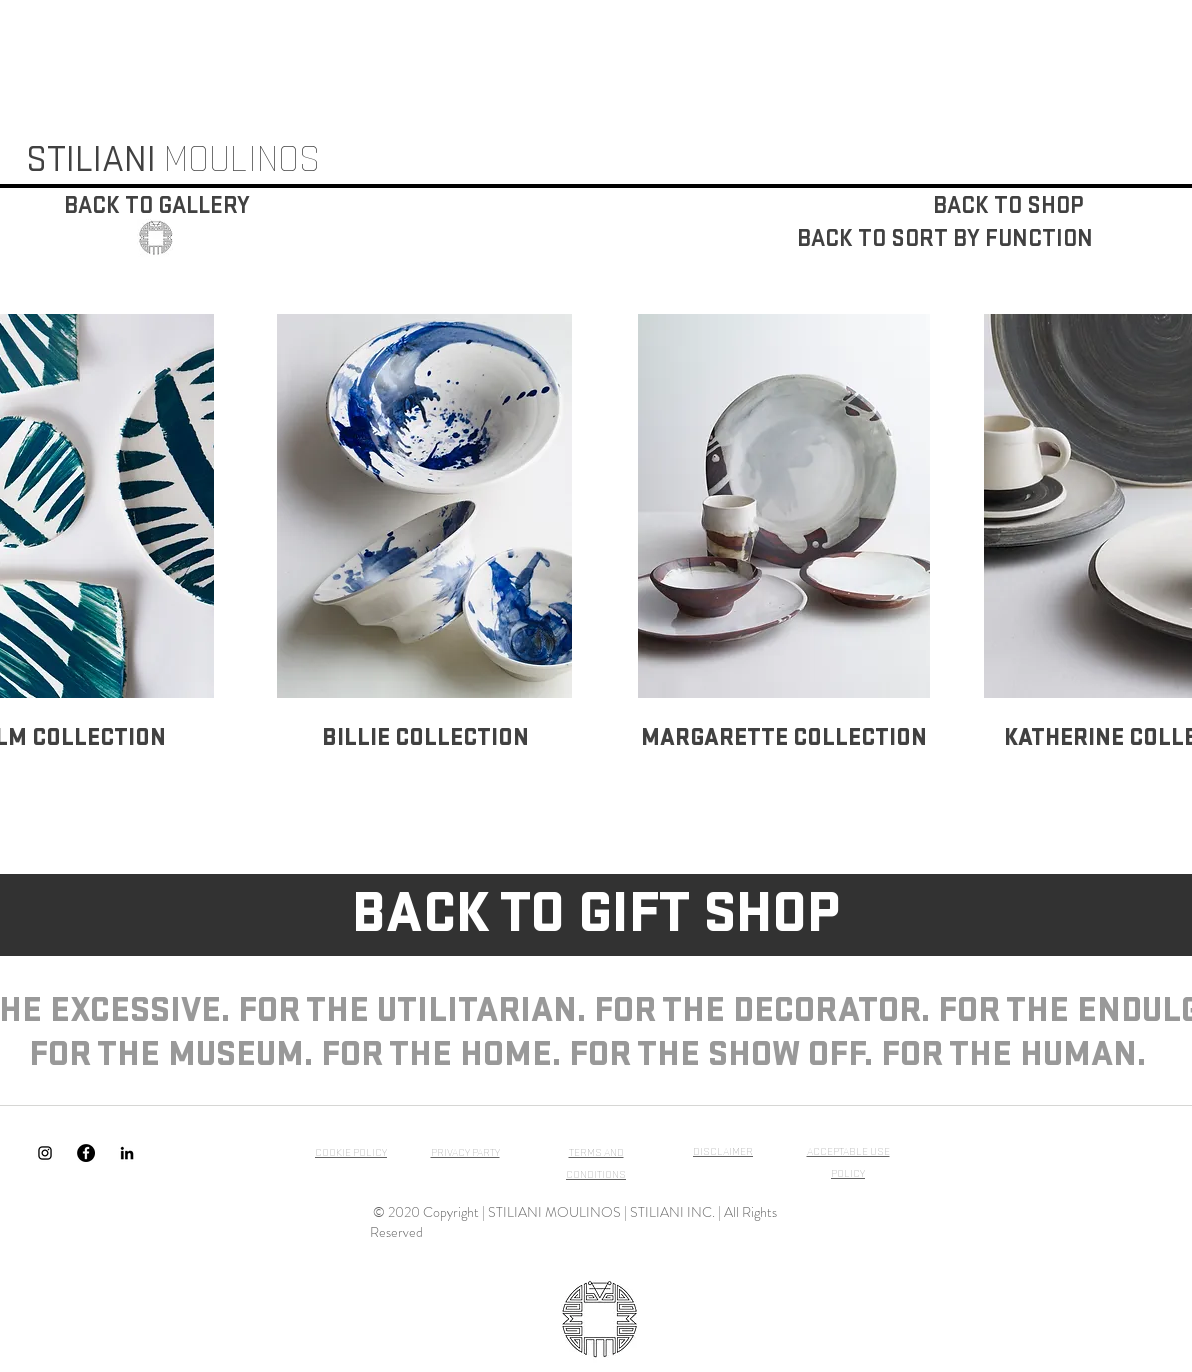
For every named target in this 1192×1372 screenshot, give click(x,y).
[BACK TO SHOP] (1007, 206)
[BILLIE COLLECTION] (425, 738)
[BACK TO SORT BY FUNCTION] (945, 239)
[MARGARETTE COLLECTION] (784, 738)
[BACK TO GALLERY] (157, 206)
